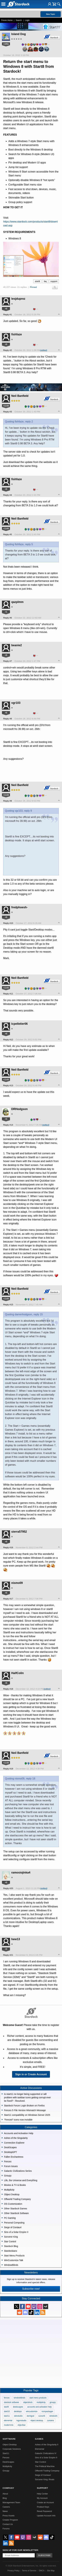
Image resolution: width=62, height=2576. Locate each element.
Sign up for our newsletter (20, 2550)
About (5, 2493)
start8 (37, 281)
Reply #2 (7, 350)
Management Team (11, 2502)
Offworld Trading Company (47, 2470)
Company (8, 2488)
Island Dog (18, 34)
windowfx (53, 2416)
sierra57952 (19, 1531)
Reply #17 (8, 1598)
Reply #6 (7, 618)
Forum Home (7, 20)
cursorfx (41, 2416)
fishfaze (16, 334)
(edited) (43, 350)
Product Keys (43, 2507)
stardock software (11, 2402)
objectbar (21, 2425)
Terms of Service (29, 2571)
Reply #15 (8, 1304)
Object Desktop (10, 2444)
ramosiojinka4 (20, 1872)
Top (59, 314)
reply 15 (38, 1314)
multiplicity (41, 2402)
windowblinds (19, 2398)
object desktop (36, 2420)
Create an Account (45, 2502)
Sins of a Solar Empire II (46, 2457)
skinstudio (18, 2416)
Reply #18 (8, 1689)
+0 (6, 308)
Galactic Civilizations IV (45, 2453)
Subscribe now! (31, 2288)
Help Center (42, 2493)
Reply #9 (7, 801)
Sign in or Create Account (31, 2074)
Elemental (39, 2449)
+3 (6, 1119)
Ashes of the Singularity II (46, 2444)
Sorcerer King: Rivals (44, 2479)
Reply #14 (8, 1125)
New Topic (50, 14)
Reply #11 (8, 993)
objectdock (27, 2402)
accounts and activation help (39, 2407)
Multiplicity (7, 2466)
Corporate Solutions (12, 2449)
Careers (6, 2507)
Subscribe (44, 2555)
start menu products (38, 2398)
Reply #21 (8, 1955)
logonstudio (21, 2420)
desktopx (18, 2411)
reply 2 (29, 421)
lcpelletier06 (19, 1023)
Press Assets (8, 2515)
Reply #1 (7, 314)
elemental (8, 2420)
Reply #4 (7, 495)
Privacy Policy (13, 2571)
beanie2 (16, 645)
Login (27, 20)
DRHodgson (19, 1109)
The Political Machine (45, 2466)
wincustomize (32, 2411)
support (53, 281)
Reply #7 (7, 661)
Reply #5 (7, 534)
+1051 (6, 44)
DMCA (41, 2571)
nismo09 (17, 1583)
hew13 (15, 1939)
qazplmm (17, 602)
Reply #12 (8, 1039)
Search (19, 20)
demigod (30, 2416)
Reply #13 (8, 1085)
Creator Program (10, 2520)
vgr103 (15, 702)
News (5, 2511)
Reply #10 (8, 923)
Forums (6, 2528)
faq (45, 281)
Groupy (6, 2470)
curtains (50, 2420)
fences (7, 2398)
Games (39, 2439)
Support (42, 2488)
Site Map (50, 2571)
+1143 (6, 405)
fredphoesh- (19, 907)
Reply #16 (8, 1547)
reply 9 (28, 810)
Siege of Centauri (43, 2475)
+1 (6, 612)
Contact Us (8, 2524)
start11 (7, 2416)
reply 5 (29, 544)
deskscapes (18, 2407)
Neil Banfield (20, 395)
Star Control (40, 2462)
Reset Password (44, 2511)
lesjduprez (18, 298)
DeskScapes (8, 2462)
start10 (7, 2411)
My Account (42, 2498)
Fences (6, 2457)
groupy (53, 2402)
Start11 (6, 2453)
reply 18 (30, 1778)
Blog (5, 2498)
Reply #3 (7, 411)
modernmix (8, 2425)
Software (9, 2439)
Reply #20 (8, 1888)
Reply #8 (7, 718)
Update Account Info (46, 2515)
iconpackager (47, 2411)
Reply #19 (8, 1768)
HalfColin (17, 1673)
